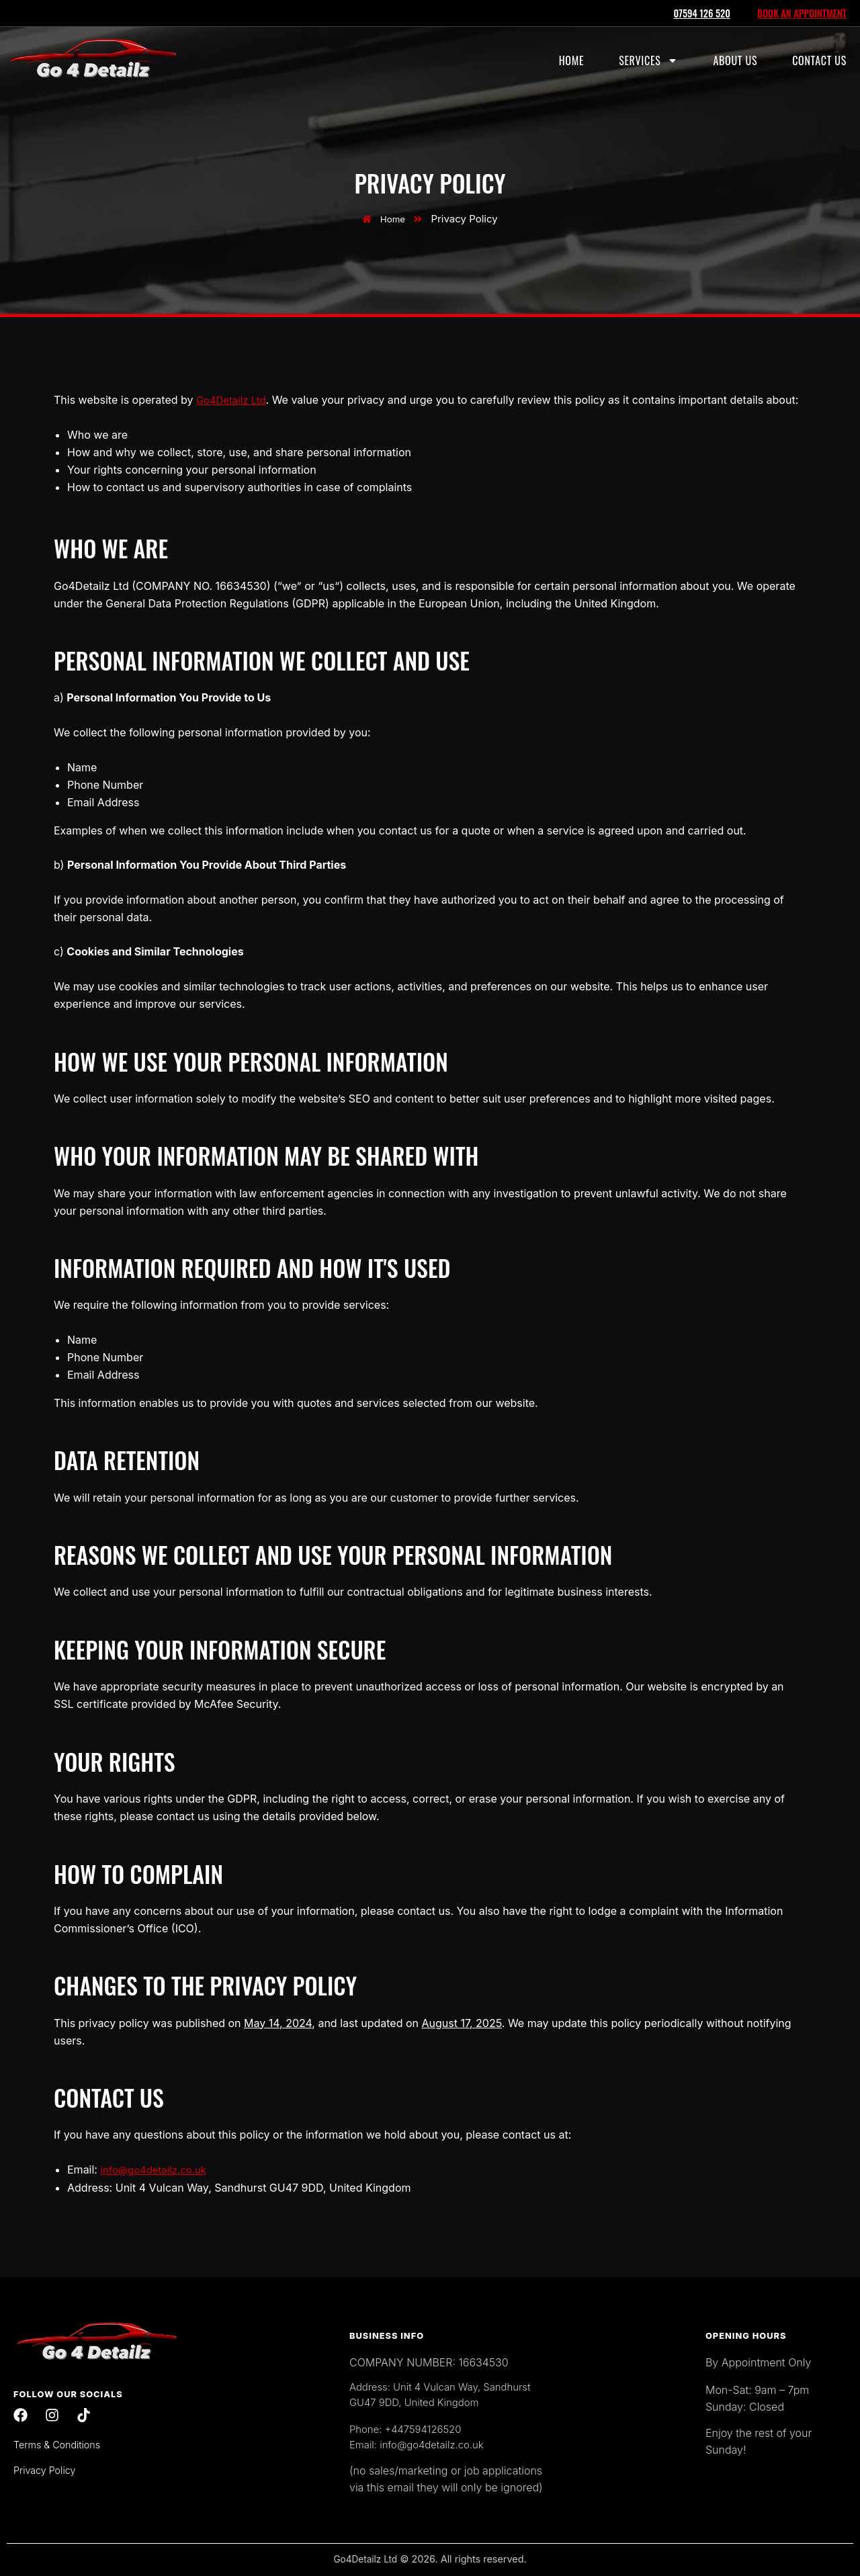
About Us (735, 60)
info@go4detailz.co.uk (157, 2169)
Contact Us (819, 60)
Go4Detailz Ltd (233, 399)
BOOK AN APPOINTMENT (800, 12)
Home (571, 60)
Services (648, 60)
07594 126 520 (696, 12)
